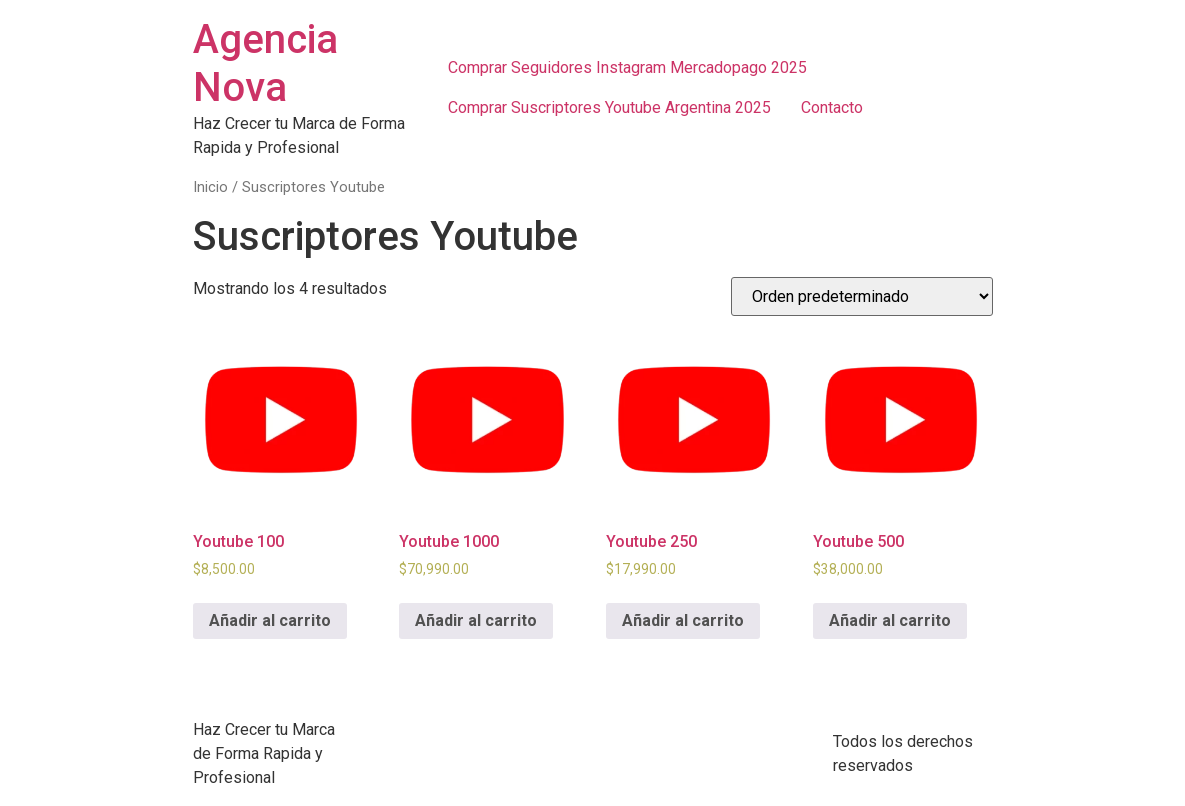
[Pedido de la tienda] (862, 296)
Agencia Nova (265, 63)
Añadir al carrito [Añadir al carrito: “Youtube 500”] (890, 620)
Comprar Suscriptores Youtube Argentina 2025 (609, 107)
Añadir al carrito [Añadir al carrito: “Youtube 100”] (270, 620)
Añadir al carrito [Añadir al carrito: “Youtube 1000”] (476, 620)
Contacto (832, 107)
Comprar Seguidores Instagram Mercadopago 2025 (627, 67)
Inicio (210, 187)
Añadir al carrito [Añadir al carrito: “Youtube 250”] (683, 620)
